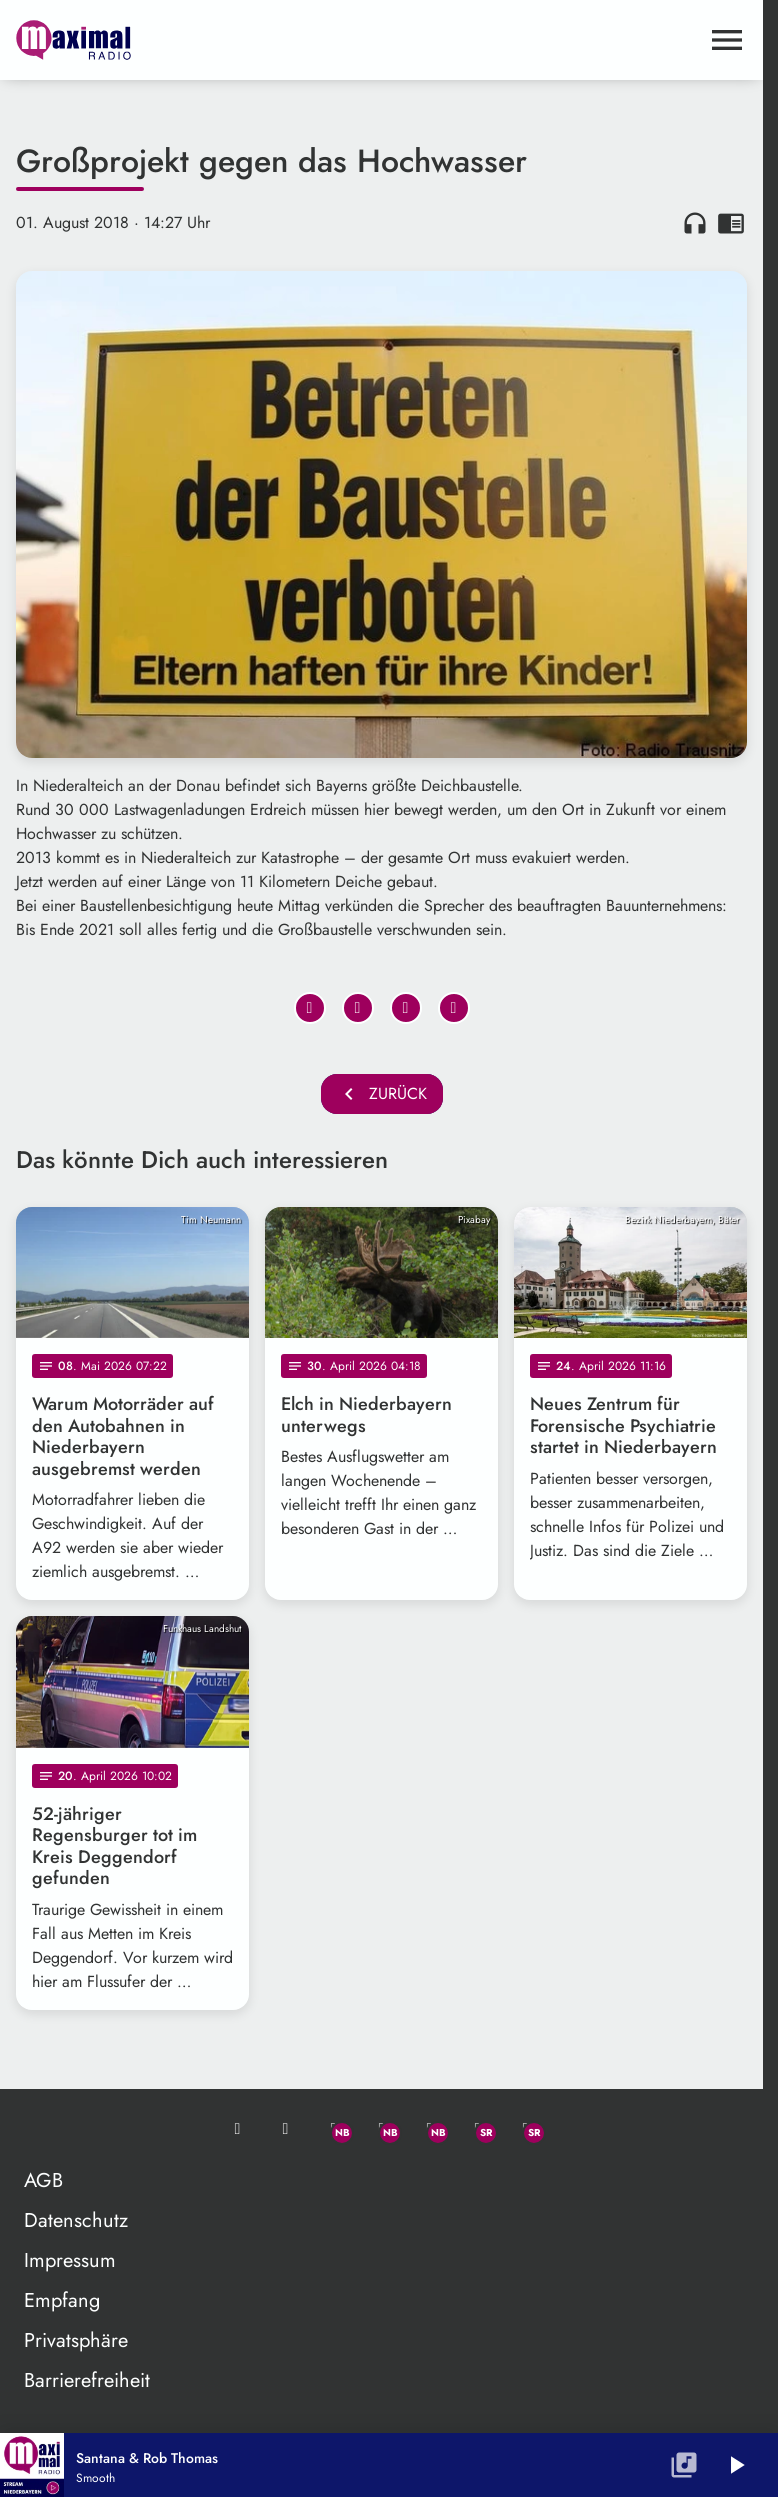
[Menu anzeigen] (727, 40)
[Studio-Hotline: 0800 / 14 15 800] (286, 2129)
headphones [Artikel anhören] (695, 223)
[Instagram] (430, 2129)
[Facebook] (382, 2129)
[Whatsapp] (334, 2129)
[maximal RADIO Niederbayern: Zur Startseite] (199, 40)
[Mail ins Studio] (238, 2129)
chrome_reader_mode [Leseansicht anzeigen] (731, 223)
